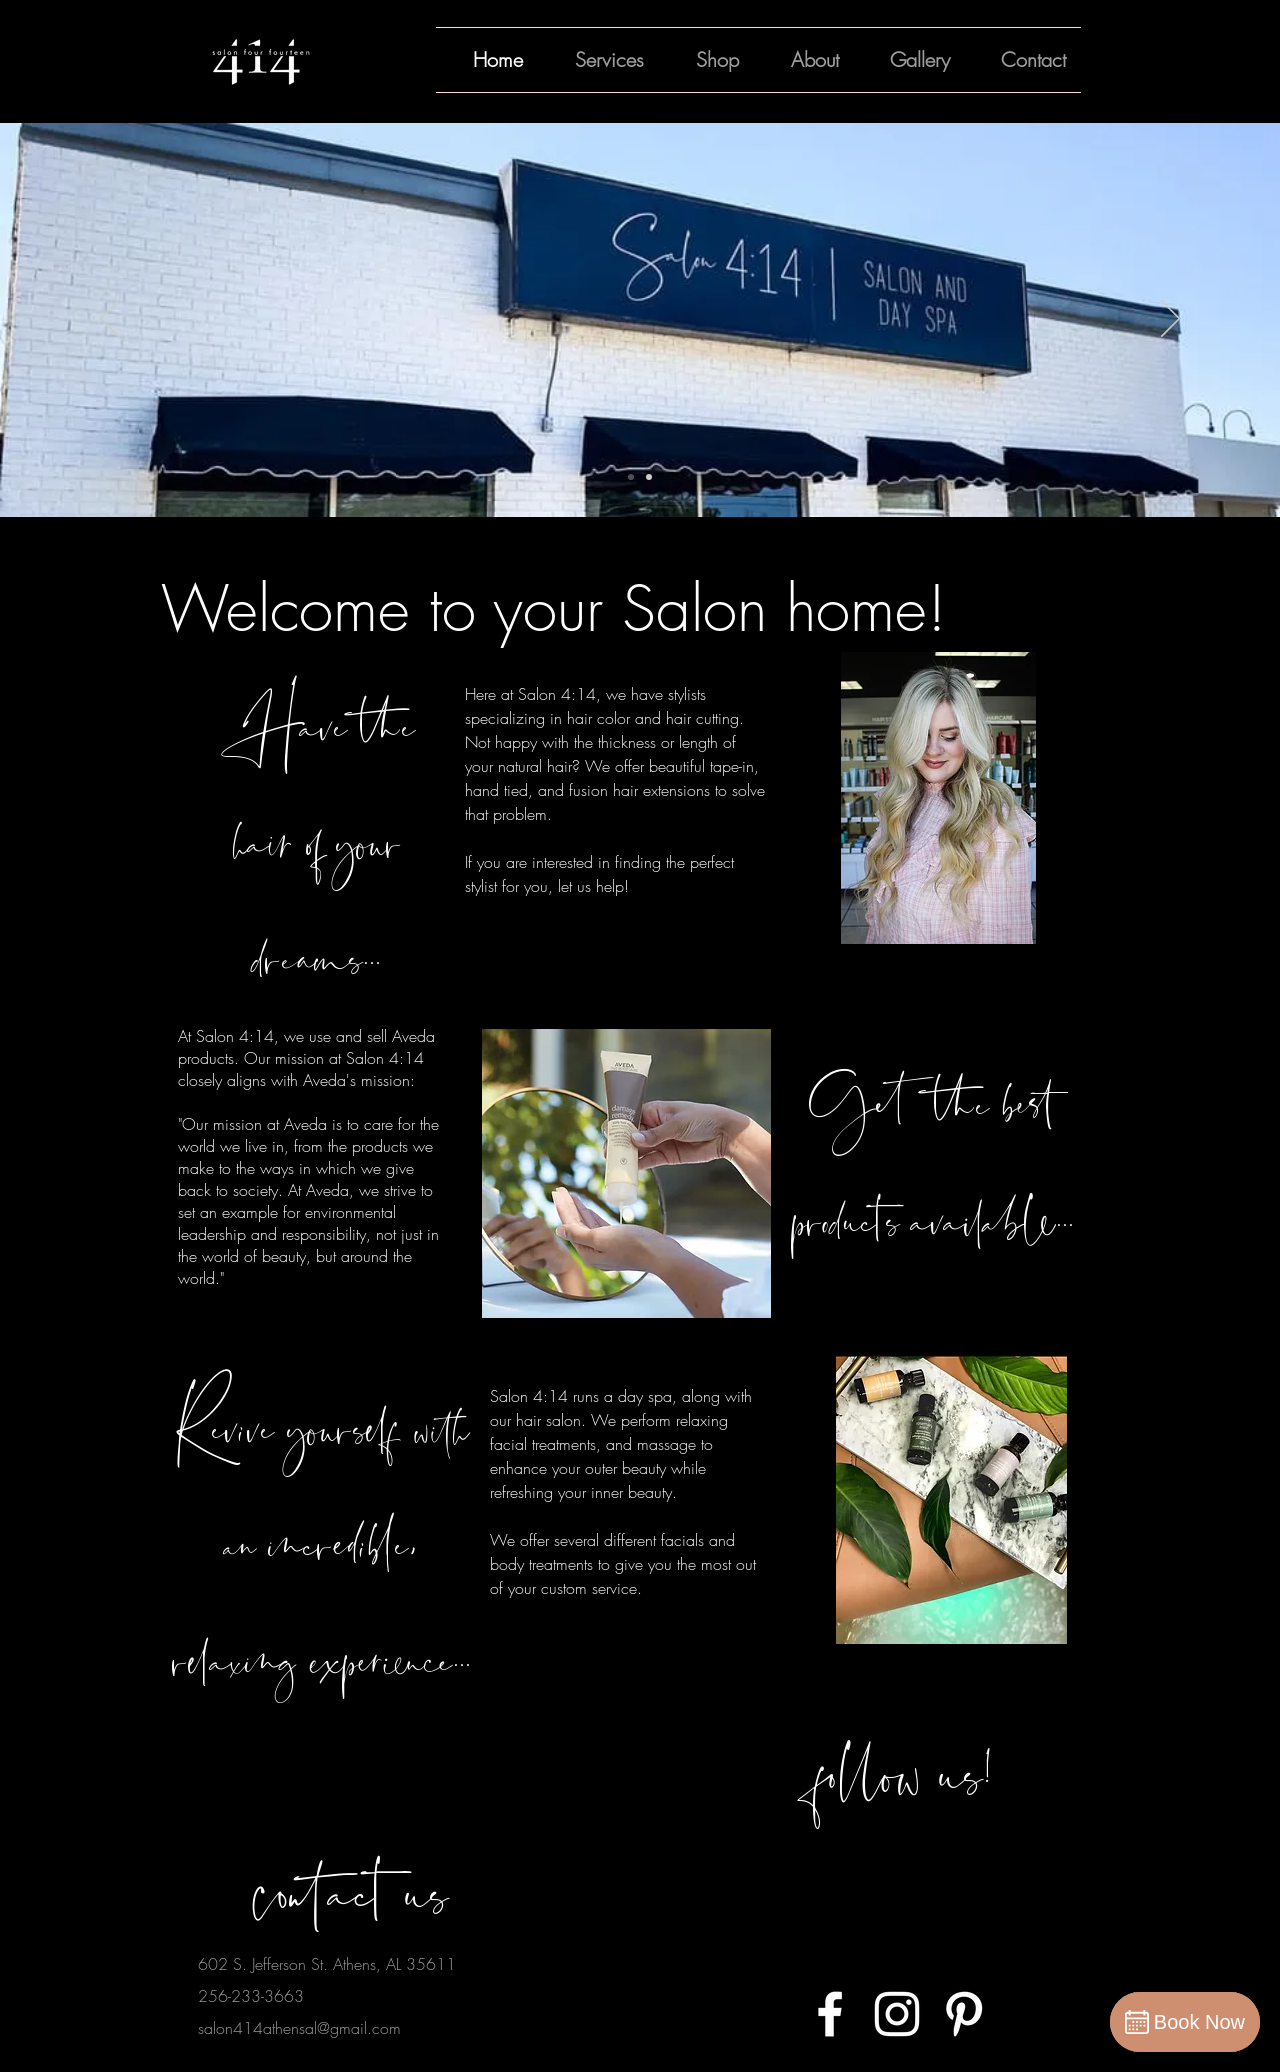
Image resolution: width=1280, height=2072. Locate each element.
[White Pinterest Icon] (964, 2014)
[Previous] (109, 320)
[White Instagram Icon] (897, 2014)
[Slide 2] (649, 477)
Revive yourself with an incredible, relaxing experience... (322, 1543)
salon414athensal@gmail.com (299, 2028)
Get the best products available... (933, 1161)
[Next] (1170, 320)
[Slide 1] (631, 477)
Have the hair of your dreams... (317, 841)
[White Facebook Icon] (830, 2014)
